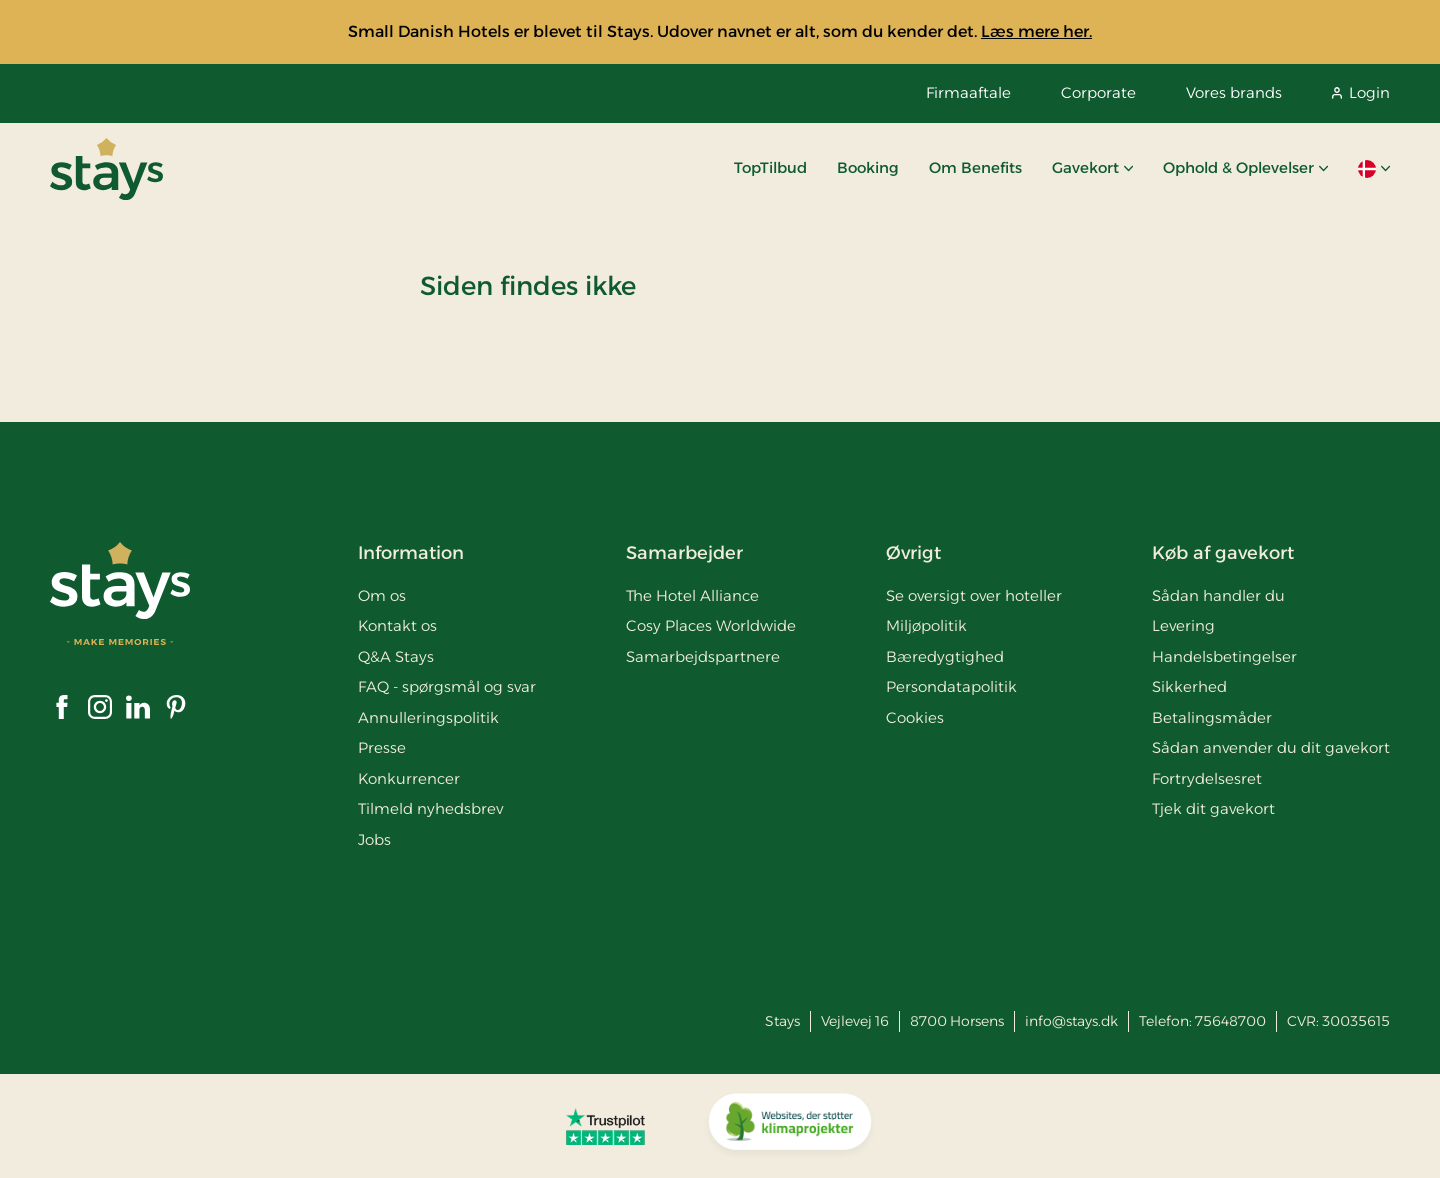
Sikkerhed (1189, 686)
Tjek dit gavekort (1213, 808)
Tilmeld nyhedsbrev (430, 808)
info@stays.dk (1071, 1021)
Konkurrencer (409, 778)
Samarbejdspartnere (703, 656)
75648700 (1230, 1021)
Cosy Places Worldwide (711, 625)
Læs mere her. (1036, 31)
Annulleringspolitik (428, 717)
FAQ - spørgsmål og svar (447, 686)
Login (1361, 92)
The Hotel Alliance (692, 595)
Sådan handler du (1218, 595)
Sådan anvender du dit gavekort (1271, 747)
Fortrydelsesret (1207, 778)
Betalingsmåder (1212, 717)
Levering (1183, 625)
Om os (382, 595)
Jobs (374, 839)
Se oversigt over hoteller (974, 595)
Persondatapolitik (951, 686)
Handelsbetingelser (1224, 656)
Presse (382, 747)
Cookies (915, 717)
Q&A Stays (396, 656)
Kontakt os (397, 625)
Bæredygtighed (945, 656)
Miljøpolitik (926, 625)
